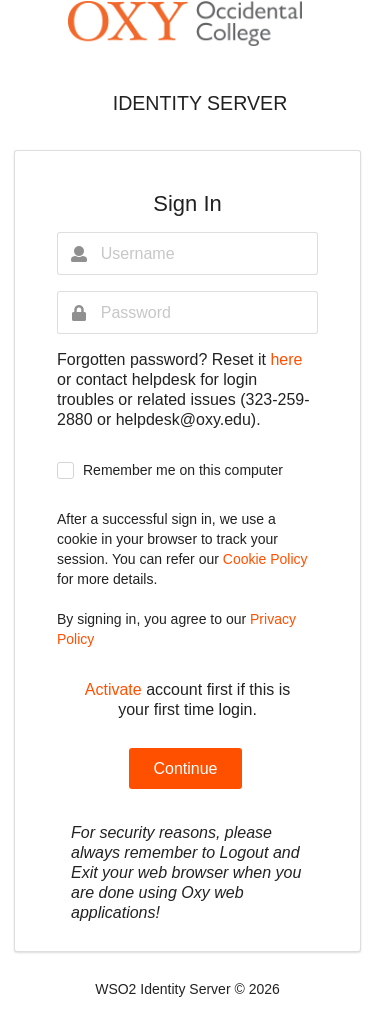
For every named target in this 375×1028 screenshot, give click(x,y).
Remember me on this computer (183, 470)
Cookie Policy (265, 559)
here (286, 359)
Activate (113, 689)
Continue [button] (185, 768)
